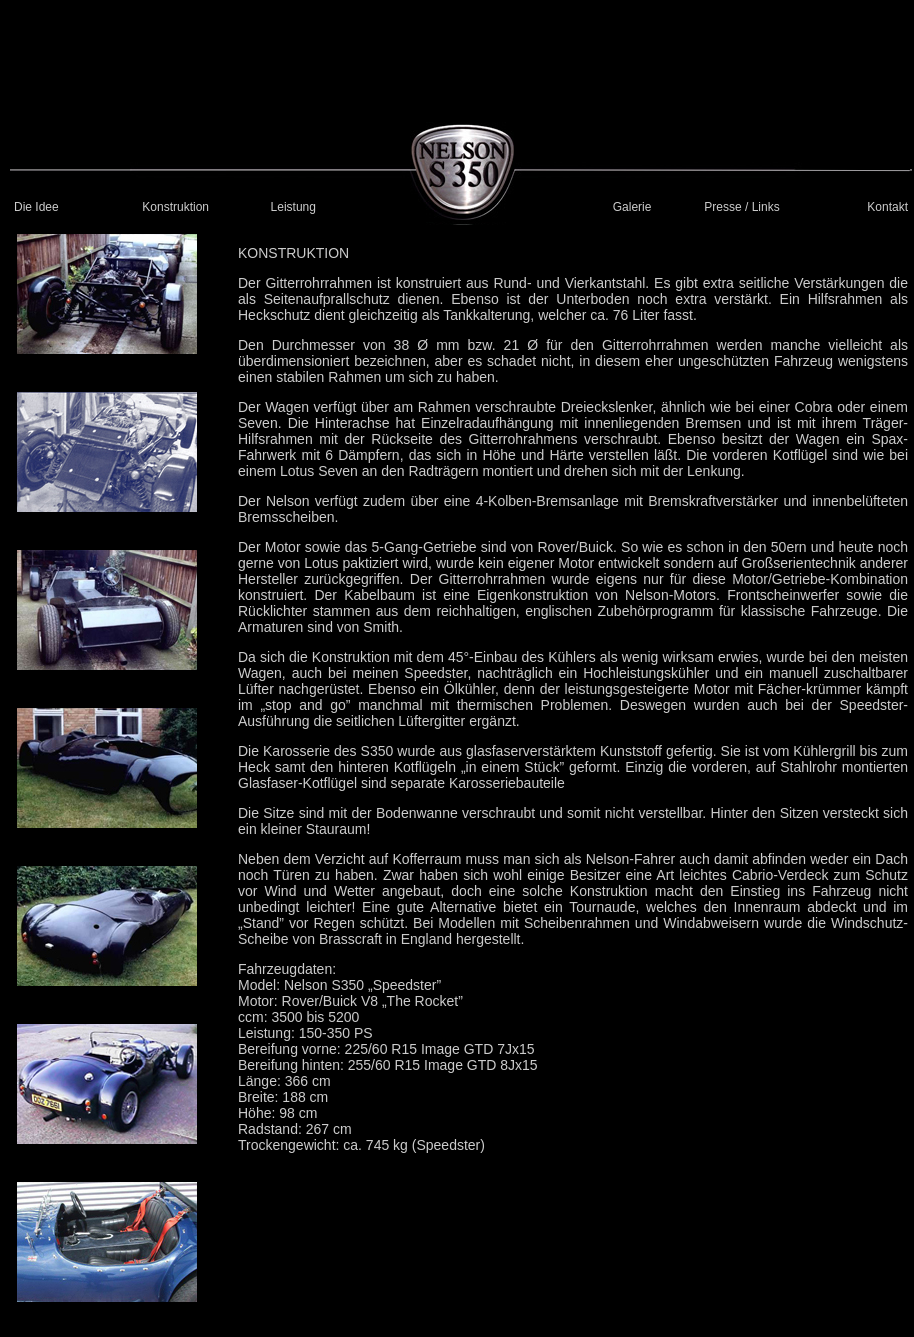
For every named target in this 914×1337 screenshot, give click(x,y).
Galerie (632, 207)
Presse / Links (741, 207)
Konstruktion (175, 207)
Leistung (293, 207)
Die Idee (36, 207)
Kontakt (887, 207)
